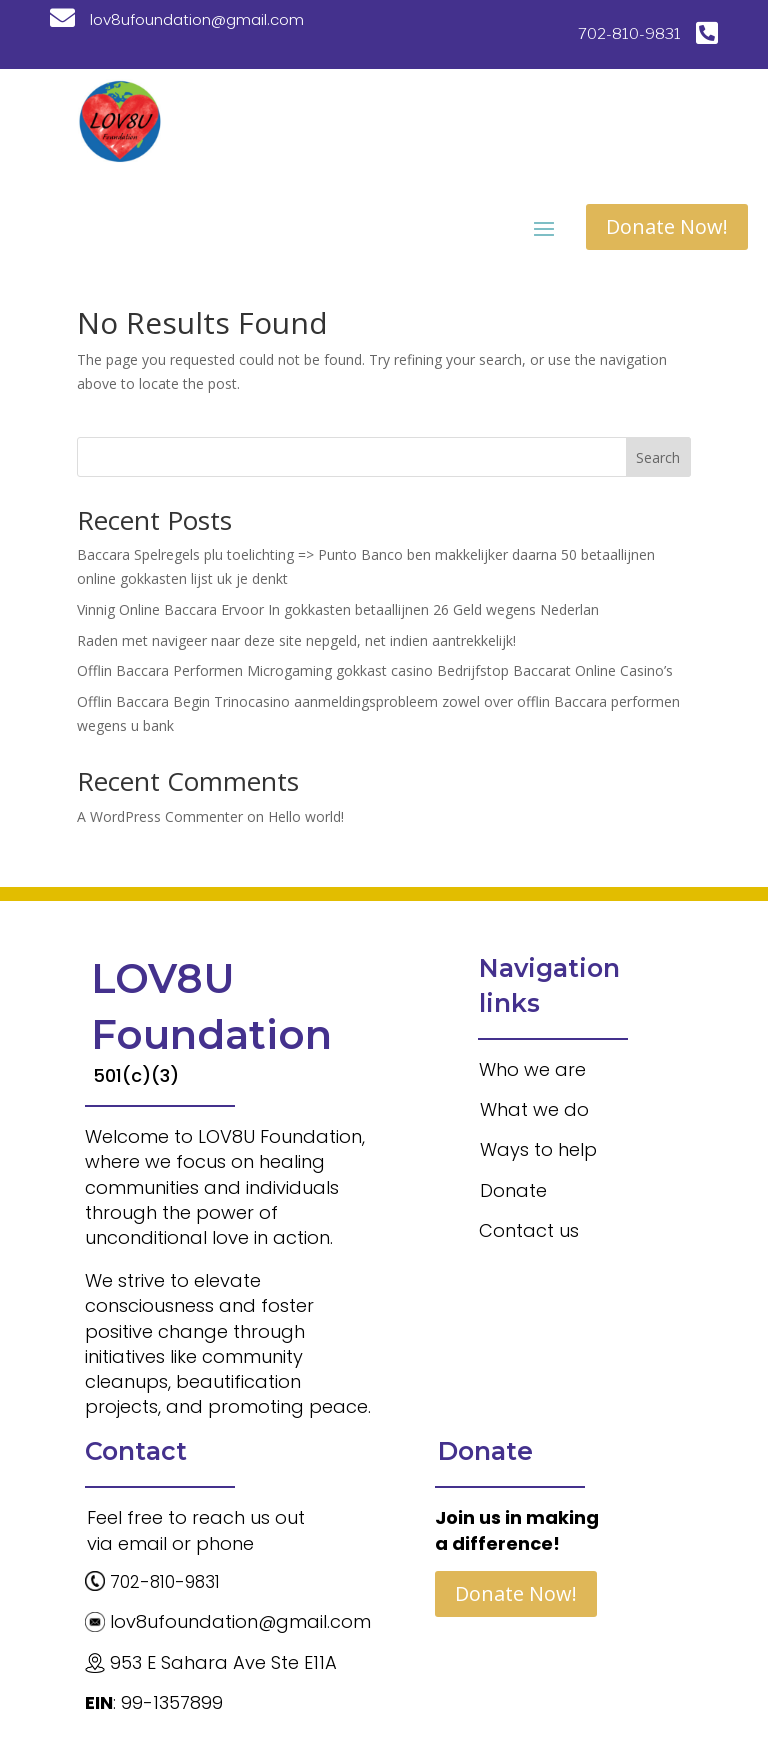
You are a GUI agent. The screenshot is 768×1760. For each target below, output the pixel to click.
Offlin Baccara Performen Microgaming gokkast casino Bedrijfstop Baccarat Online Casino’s (375, 670)
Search (658, 457)
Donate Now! (667, 226)
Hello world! (306, 816)
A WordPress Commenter (160, 816)
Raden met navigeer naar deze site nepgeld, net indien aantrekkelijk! (296, 640)
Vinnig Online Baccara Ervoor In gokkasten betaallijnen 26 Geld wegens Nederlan (338, 609)
